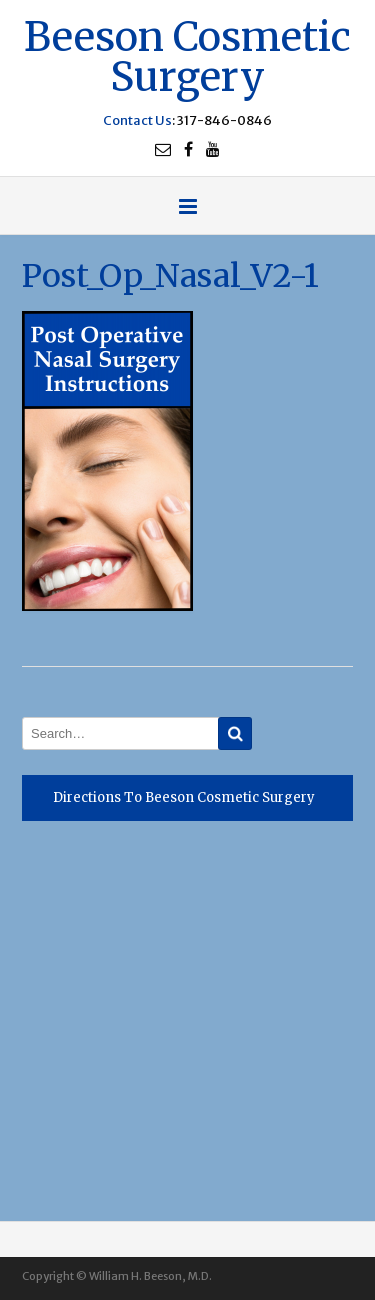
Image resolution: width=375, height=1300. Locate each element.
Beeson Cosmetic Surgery (187, 54)
